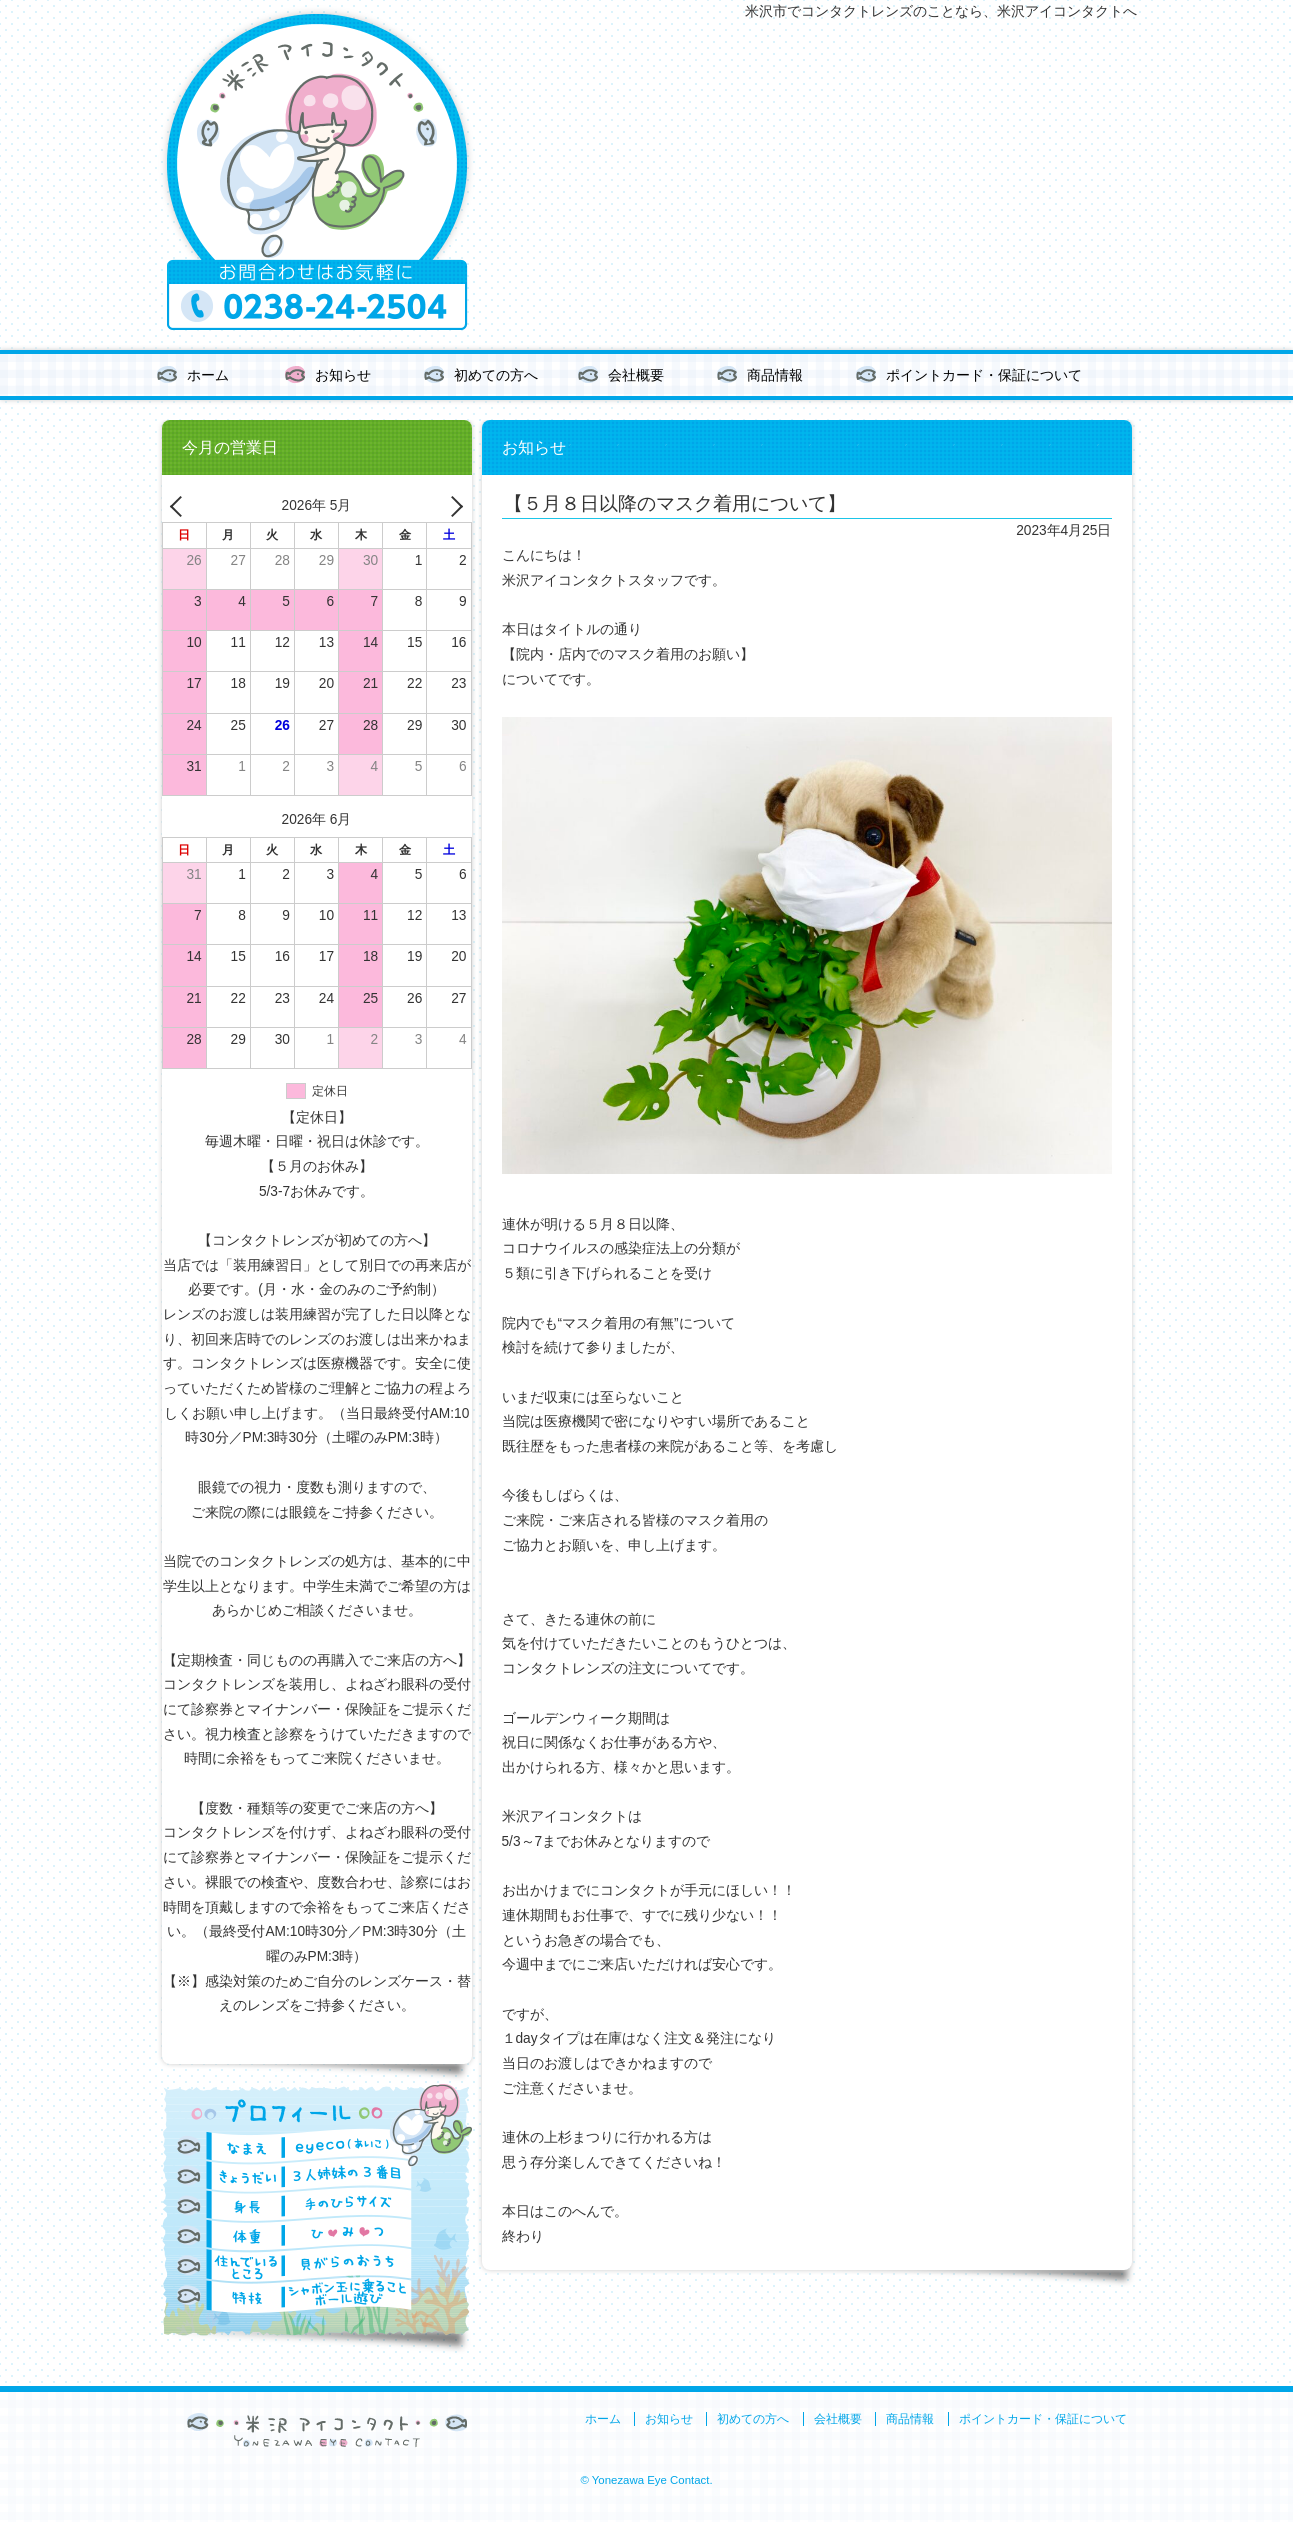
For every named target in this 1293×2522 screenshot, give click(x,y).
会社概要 (636, 375)
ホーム (208, 375)
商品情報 (775, 375)
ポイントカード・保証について (984, 375)
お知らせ (343, 375)
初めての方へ (496, 375)
